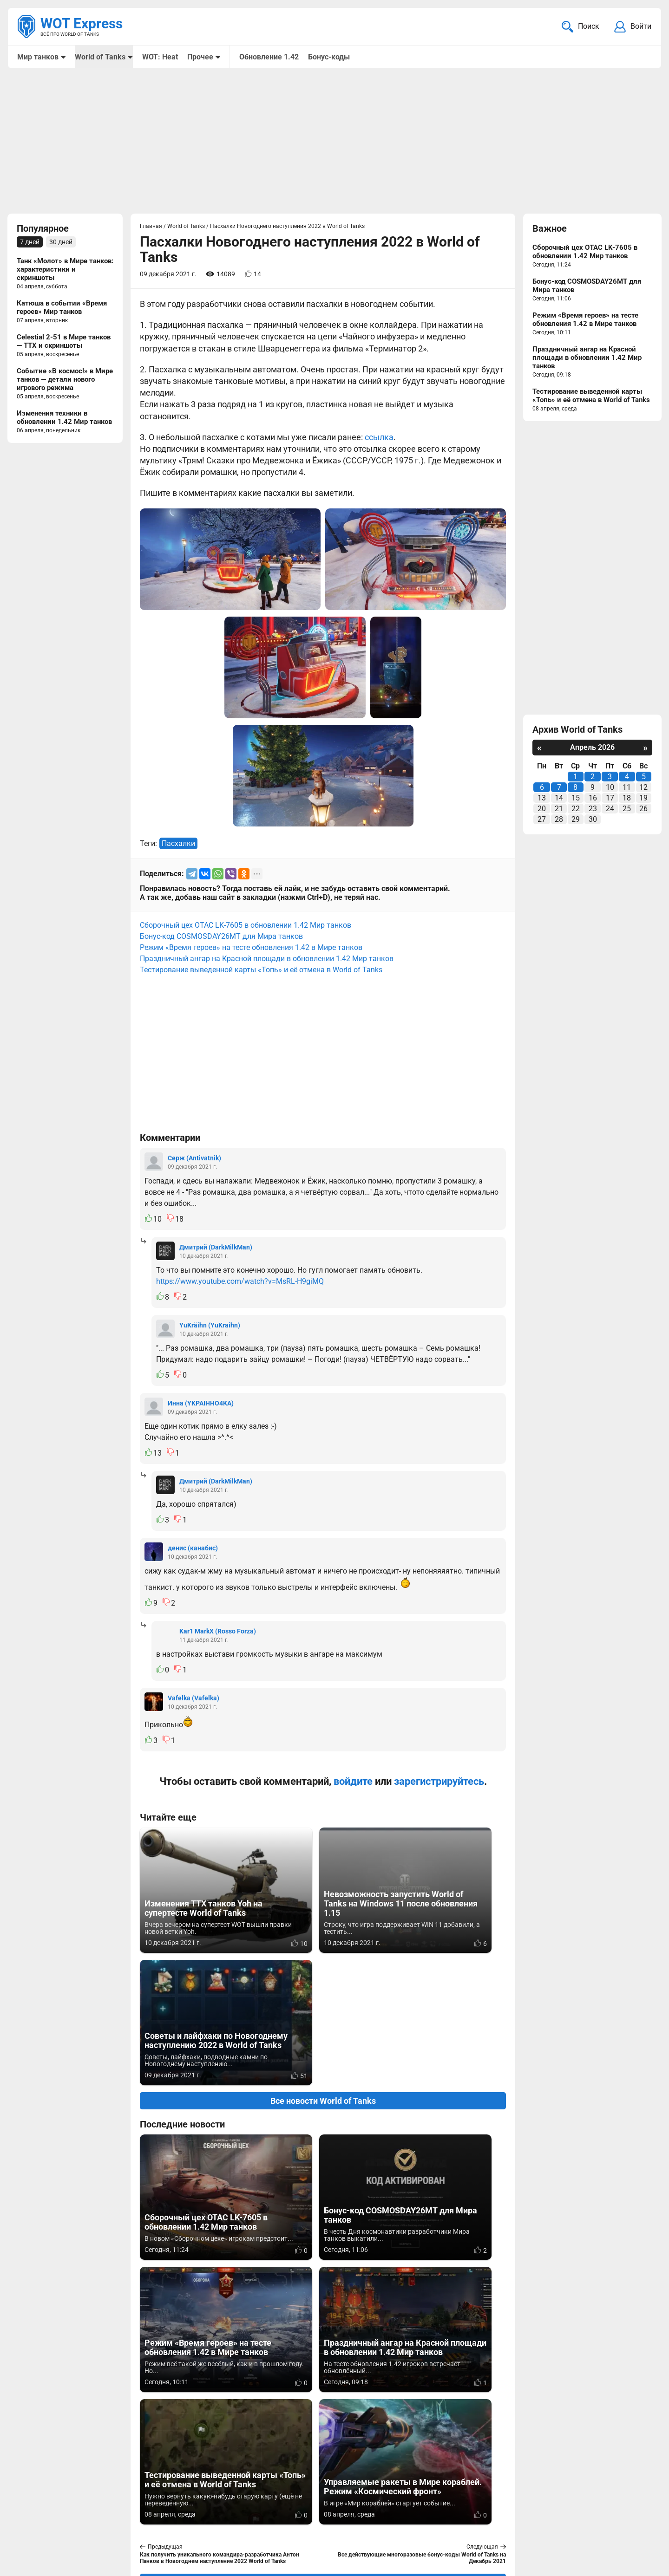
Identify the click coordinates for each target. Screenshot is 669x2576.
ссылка (379, 438)
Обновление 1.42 (268, 56)
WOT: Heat (159, 56)
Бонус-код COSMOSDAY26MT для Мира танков (221, 937)
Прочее (200, 56)
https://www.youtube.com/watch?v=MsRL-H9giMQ (240, 1282)
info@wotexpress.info (92, 2513)
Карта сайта (631, 2513)
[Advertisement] (334, 142)
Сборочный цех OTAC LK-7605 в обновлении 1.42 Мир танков (245, 926)
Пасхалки (178, 844)
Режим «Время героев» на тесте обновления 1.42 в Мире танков (251, 948)
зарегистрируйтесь (439, 1782)
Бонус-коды (328, 56)
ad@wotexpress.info (127, 2524)
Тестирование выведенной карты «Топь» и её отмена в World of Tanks (261, 970)
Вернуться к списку (323, 2317)
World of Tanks (100, 56)
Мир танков (38, 56)
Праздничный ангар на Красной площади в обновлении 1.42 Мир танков (267, 959)
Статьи (275, 2524)
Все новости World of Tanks (323, 1969)
